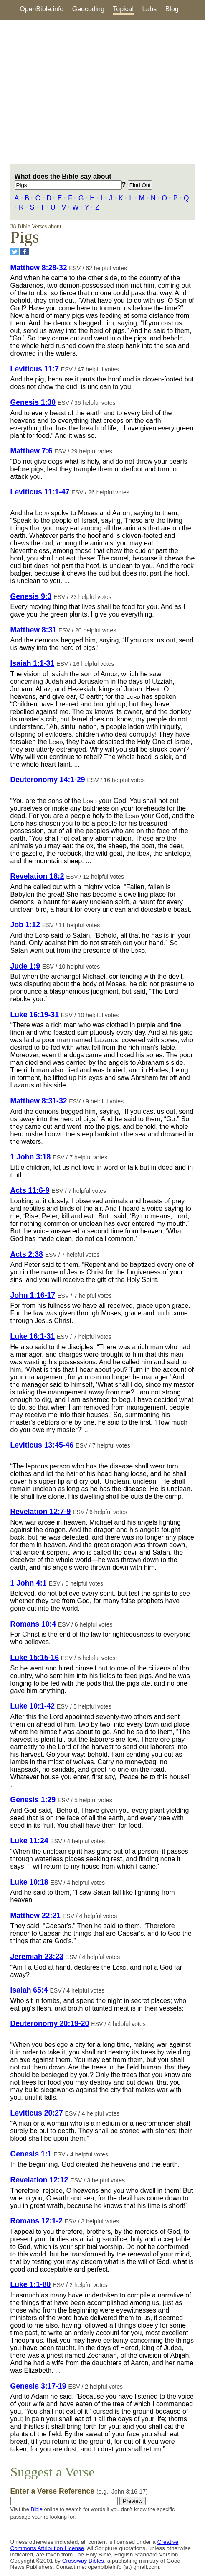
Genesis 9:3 (31, 596)
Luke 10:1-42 (32, 1706)
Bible (36, 2509)
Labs (149, 9)
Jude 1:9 (25, 966)
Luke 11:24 (29, 1841)
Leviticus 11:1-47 (40, 492)
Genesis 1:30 (33, 402)
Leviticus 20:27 (36, 2113)
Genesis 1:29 (33, 1800)
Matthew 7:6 (31, 451)
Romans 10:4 (33, 1624)
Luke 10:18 (29, 1882)
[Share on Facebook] (24, 251)
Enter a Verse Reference (79, 2491)
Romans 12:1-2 (36, 2221)
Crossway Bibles (83, 2561)
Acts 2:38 (26, 1254)
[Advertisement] (102, 92)
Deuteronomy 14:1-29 (47, 779)
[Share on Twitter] (14, 251)
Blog (172, 9)
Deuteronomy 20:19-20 (49, 2023)
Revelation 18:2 (37, 876)
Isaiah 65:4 (29, 1990)
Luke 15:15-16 (34, 1657)
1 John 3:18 (30, 1157)
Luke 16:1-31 (32, 1336)
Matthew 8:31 (33, 630)
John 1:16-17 (33, 1295)
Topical (123, 9)
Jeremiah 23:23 (36, 1956)
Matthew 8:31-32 (38, 1101)
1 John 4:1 (28, 1583)
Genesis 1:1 (31, 2154)
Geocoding (88, 9)
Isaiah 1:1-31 (32, 663)
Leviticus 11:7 (34, 369)
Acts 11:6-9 (30, 1190)
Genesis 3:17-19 (38, 2386)
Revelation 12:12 (39, 2180)
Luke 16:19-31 (34, 1014)
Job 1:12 (25, 925)
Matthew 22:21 (35, 1915)
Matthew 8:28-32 (38, 267)
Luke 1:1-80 (30, 2284)
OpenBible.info (41, 9)
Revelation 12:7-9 (40, 1511)
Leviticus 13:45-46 (42, 1445)
